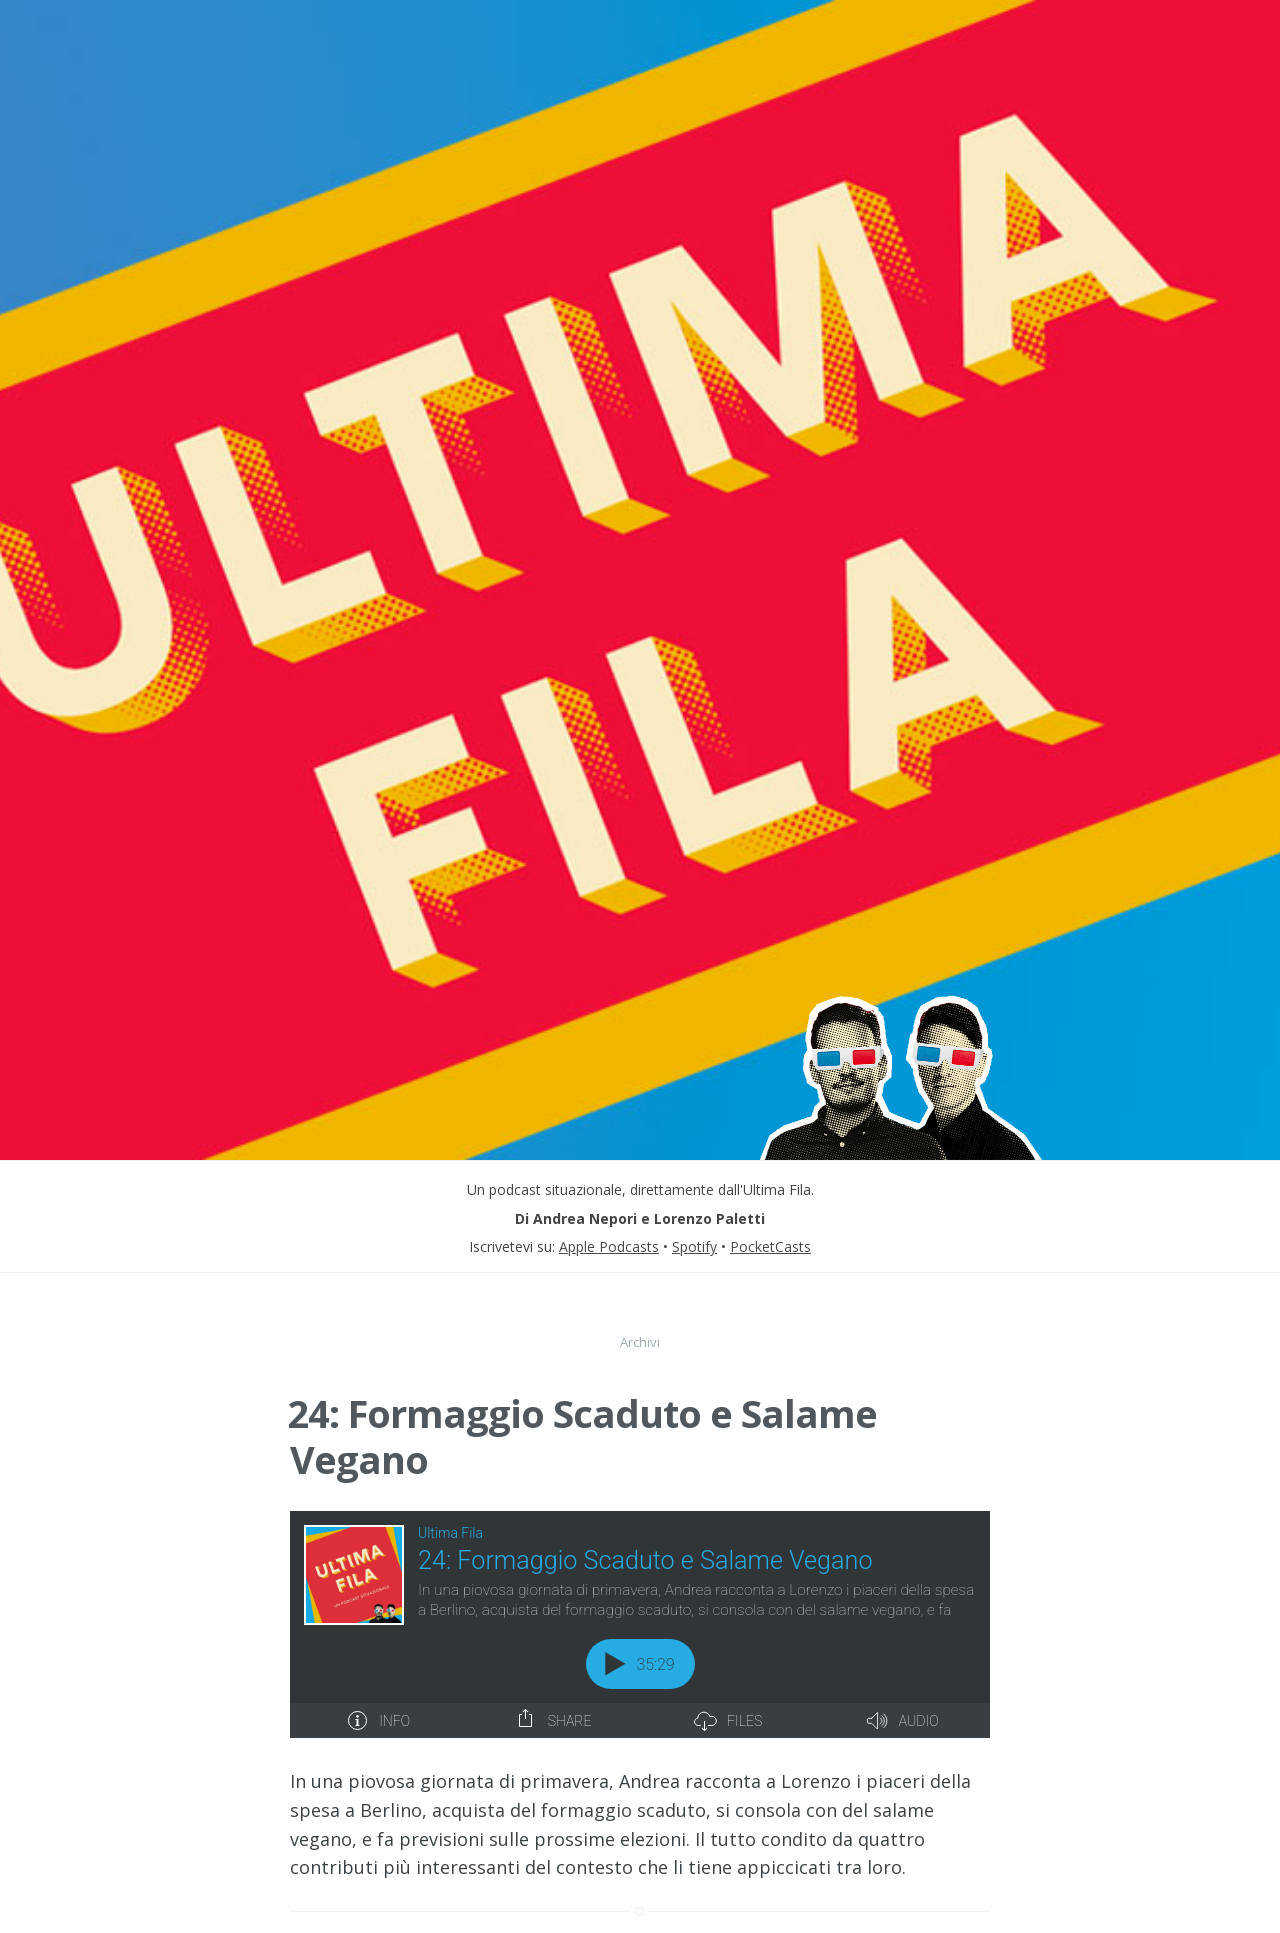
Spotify (694, 1246)
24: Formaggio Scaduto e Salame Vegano (582, 1436)
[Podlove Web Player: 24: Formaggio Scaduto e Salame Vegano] (640, 1624)
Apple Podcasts (609, 1246)
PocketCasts (770, 1246)
